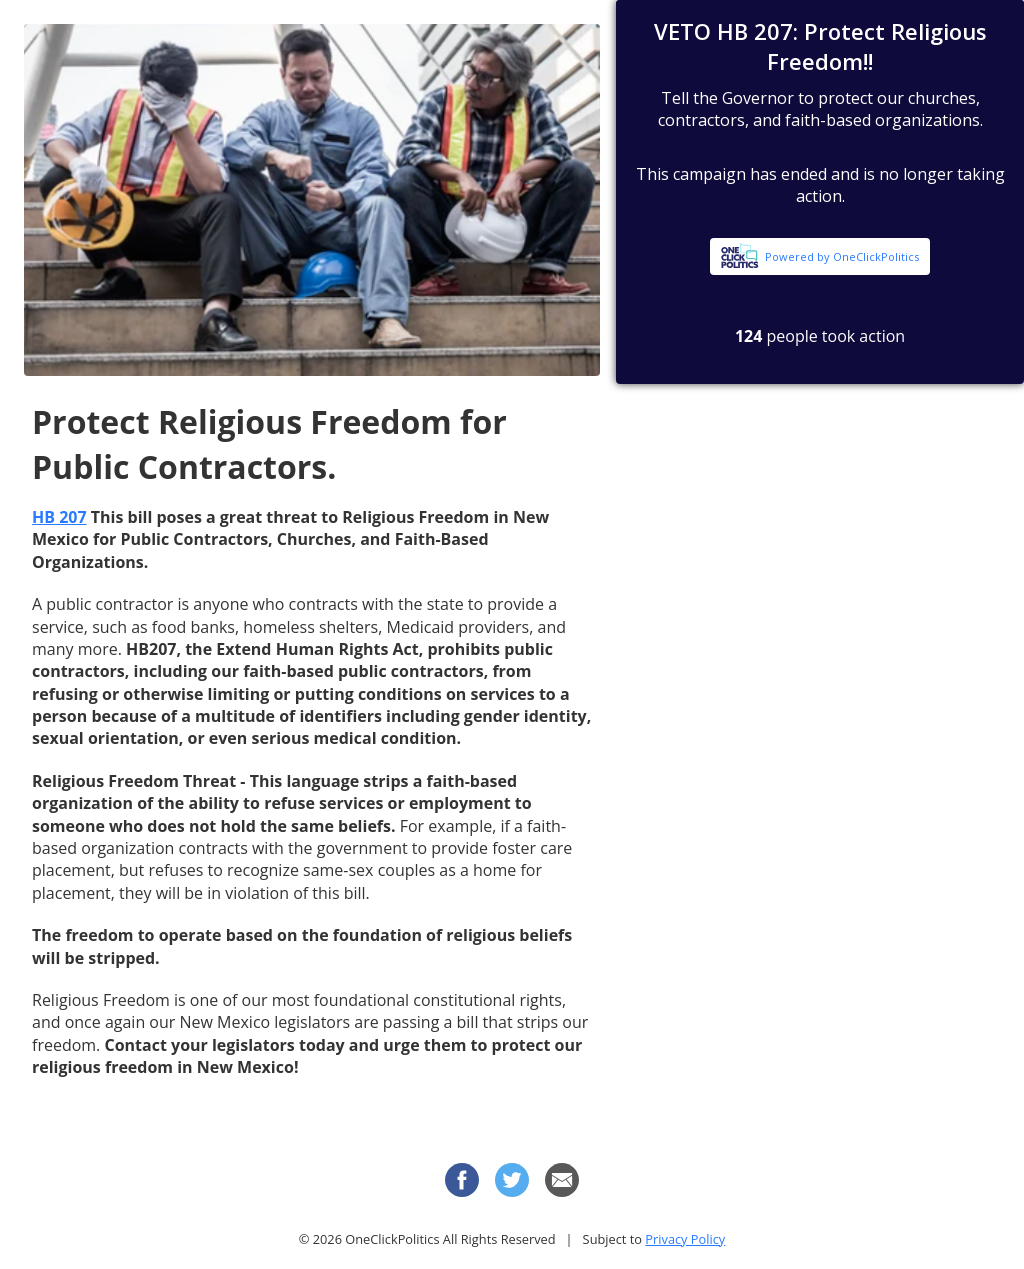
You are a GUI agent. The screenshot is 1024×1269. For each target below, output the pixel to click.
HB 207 (59, 517)
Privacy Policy (685, 1239)
